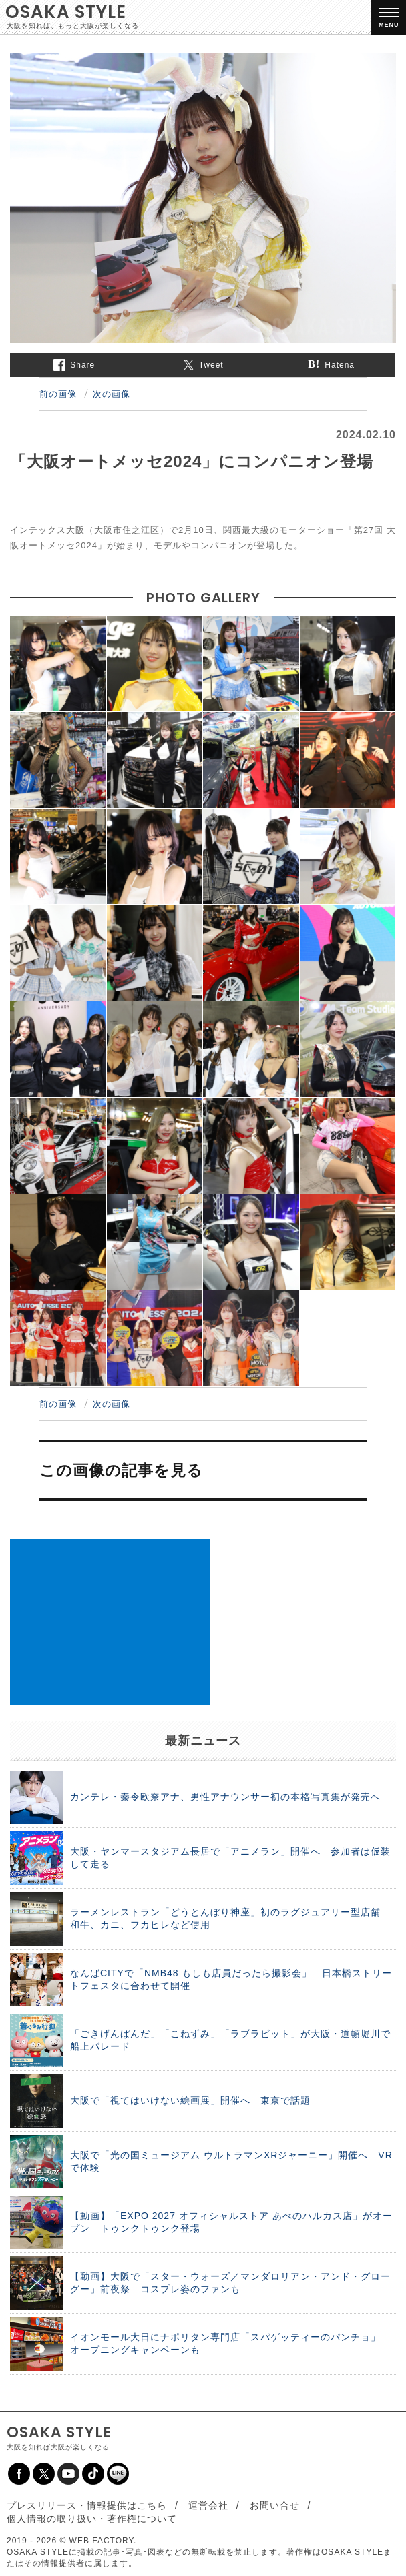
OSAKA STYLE (65, 12)
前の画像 (58, 393)
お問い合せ (275, 2505)
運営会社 (208, 2505)
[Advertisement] (110, 1622)
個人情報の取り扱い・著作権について (92, 2518)
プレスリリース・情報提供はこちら (87, 2505)
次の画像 (111, 393)
